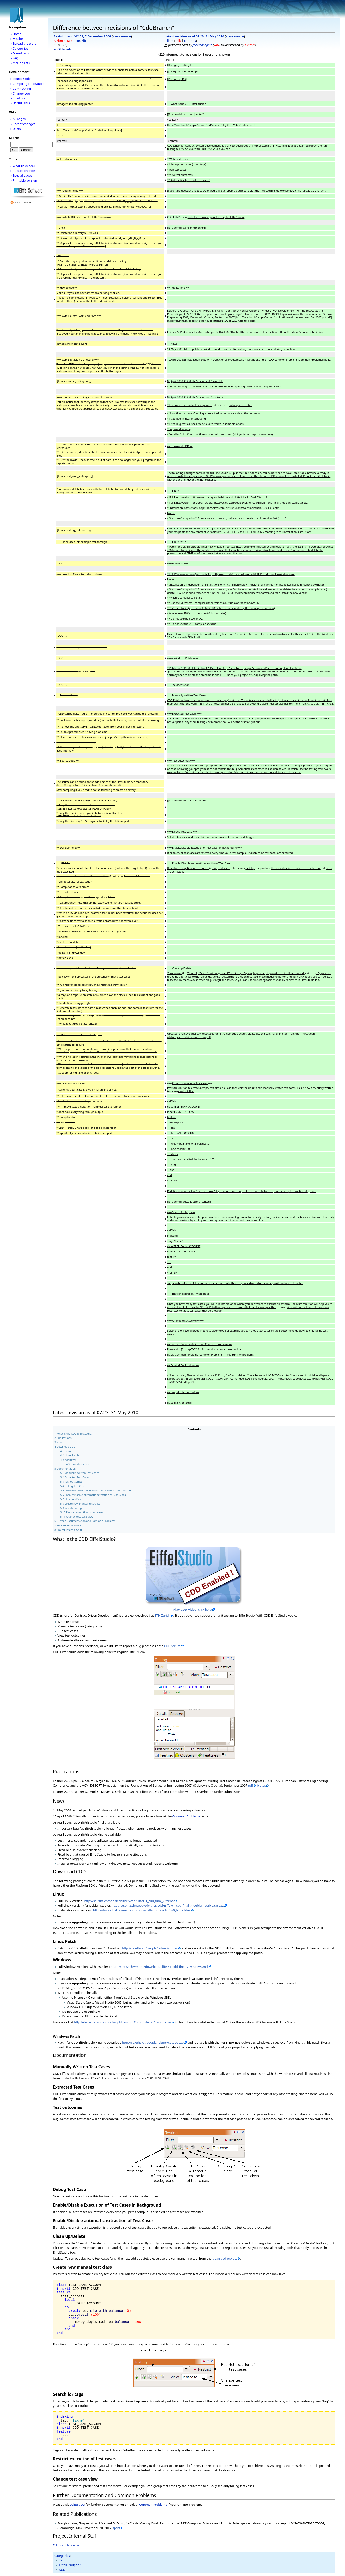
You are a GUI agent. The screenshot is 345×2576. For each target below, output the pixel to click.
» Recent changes (22, 124)
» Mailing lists (20, 63)
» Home (15, 34)
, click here (192, 1609)
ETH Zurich (162, 1615)
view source (122, 36)
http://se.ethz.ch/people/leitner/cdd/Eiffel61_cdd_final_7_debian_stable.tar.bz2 (168, 1905)
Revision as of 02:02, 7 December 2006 (82, 36)
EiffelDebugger (69, 2565)
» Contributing (20, 88)
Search (14, 138)
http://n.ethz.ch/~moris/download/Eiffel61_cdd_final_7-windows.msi (159, 1967)
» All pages (18, 119)
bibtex (261, 1785)
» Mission (17, 38)
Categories (62, 2555)
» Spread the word (23, 43)
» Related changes (23, 170)
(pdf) (116, 2528)
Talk (69, 40)
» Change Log (20, 93)
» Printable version (23, 180)
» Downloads (19, 53)
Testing (64, 2560)
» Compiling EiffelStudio (27, 84)
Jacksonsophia (202, 45)
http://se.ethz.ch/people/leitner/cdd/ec (150, 1948)
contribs (81, 40)
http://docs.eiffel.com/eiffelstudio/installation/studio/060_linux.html (142, 1910)
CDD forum (172, 1646)
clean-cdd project (224, 2258)
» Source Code (20, 79)
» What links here (22, 166)
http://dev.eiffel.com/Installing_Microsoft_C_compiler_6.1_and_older (122, 2022)
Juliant (169, 40)
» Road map (18, 98)
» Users (15, 128)
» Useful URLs (20, 103)
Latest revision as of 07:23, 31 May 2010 (194, 36)
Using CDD (77, 2504)
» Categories (19, 48)
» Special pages (21, 175)
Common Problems (186, 1816)
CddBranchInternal (66, 2545)
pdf (250, 1785)
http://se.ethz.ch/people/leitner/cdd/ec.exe (152, 2042)
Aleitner (59, 40)
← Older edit (63, 49)
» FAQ (14, 58)
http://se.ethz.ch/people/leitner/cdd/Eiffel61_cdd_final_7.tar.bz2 (129, 1901)
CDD (62, 2569)
